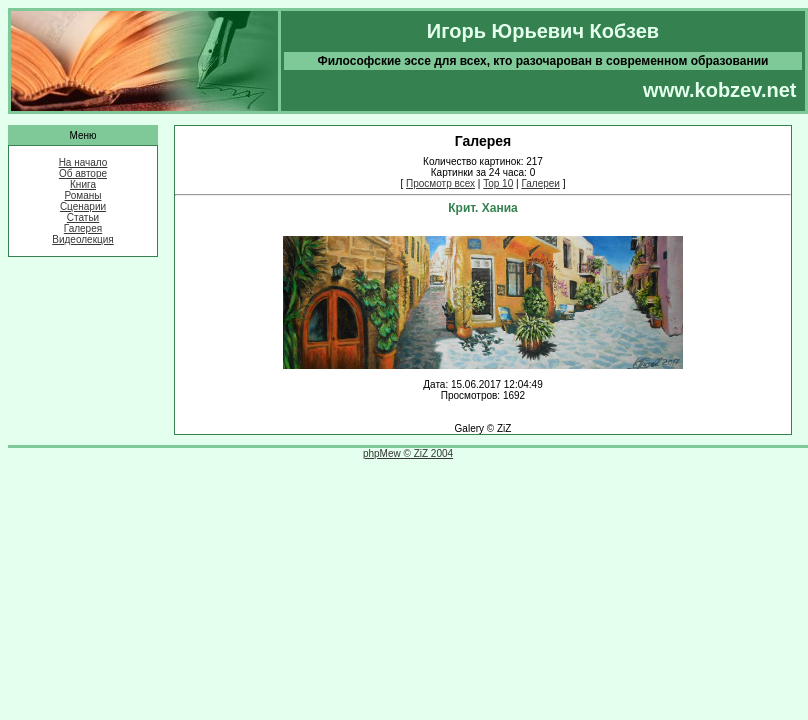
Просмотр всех (440, 183)
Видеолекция (83, 239)
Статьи (83, 217)
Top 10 (498, 183)
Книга (83, 184)
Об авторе (83, 173)
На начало (83, 162)
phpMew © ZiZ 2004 (408, 453)
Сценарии (83, 206)
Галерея (83, 228)
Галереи (540, 183)
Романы (83, 195)
